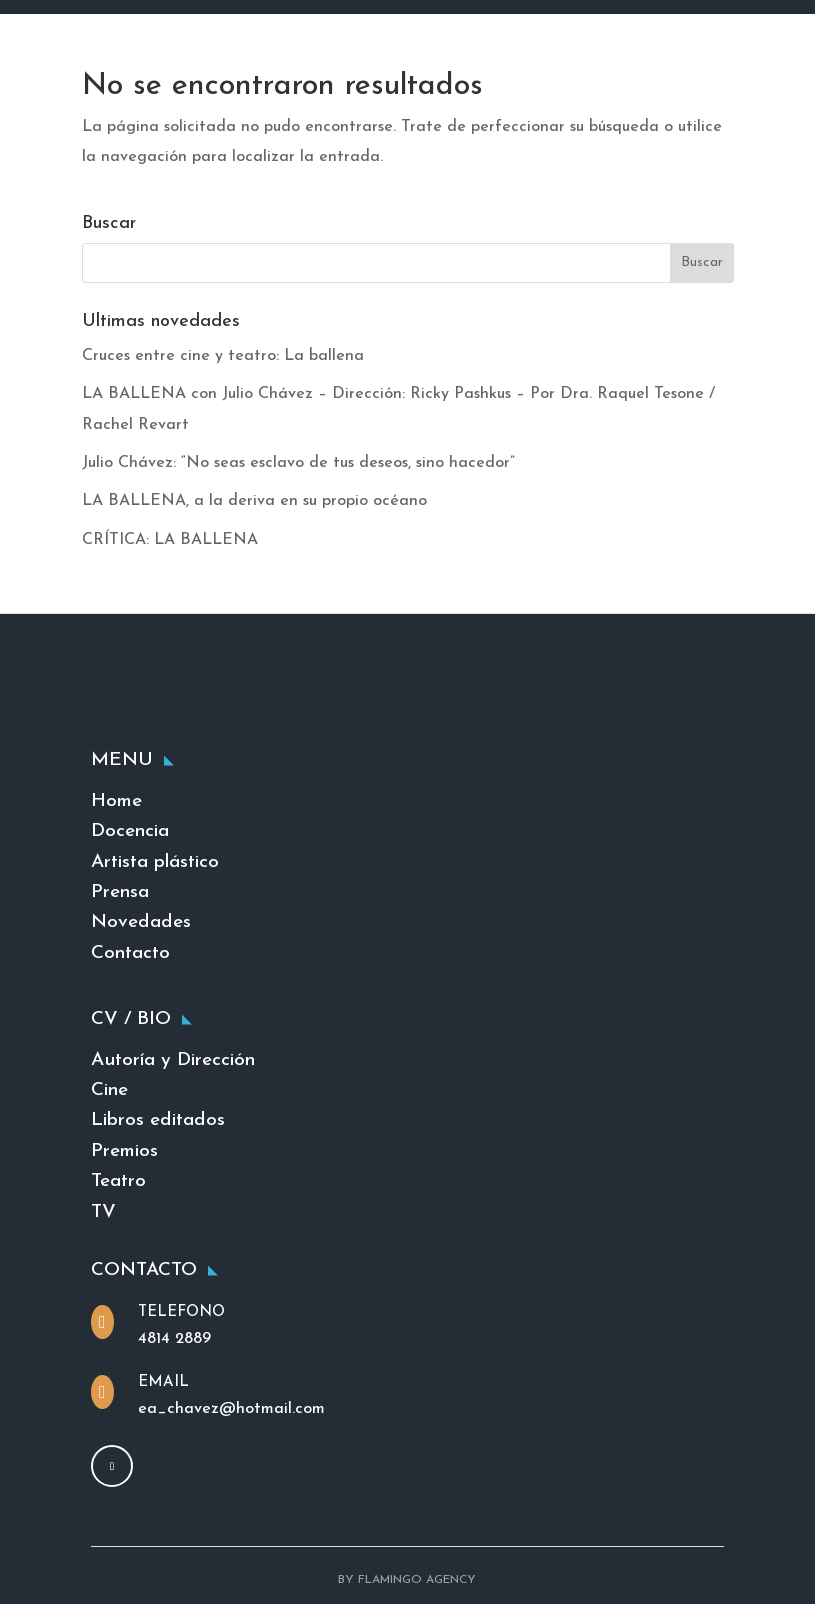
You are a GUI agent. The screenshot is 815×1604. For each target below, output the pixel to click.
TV (103, 1212)
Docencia (130, 831)
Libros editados (158, 1120)
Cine (109, 1090)
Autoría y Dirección (173, 1060)
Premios (124, 1151)
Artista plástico (155, 862)
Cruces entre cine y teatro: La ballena (223, 356)
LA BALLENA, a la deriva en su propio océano (254, 501)
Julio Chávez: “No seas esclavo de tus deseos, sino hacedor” (298, 463)
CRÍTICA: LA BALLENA (170, 540)
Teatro (118, 1181)
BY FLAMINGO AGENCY (407, 1580)
